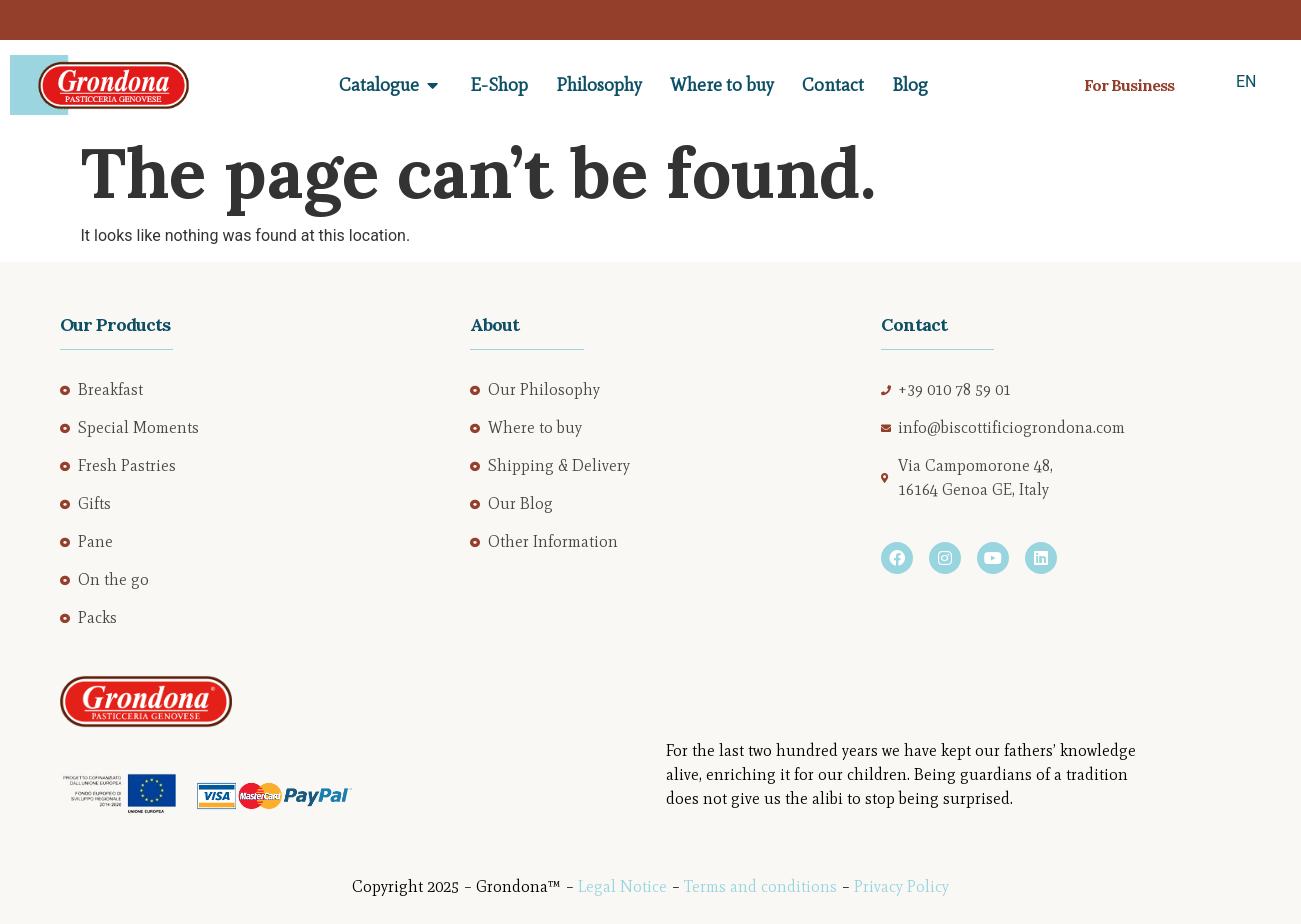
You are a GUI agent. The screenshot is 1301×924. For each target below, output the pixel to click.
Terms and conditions (760, 886)
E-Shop (499, 85)
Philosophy (599, 85)
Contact (833, 85)
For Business (1129, 85)
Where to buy (722, 85)
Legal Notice (622, 886)
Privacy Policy (901, 886)
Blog (910, 85)
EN (1246, 81)
